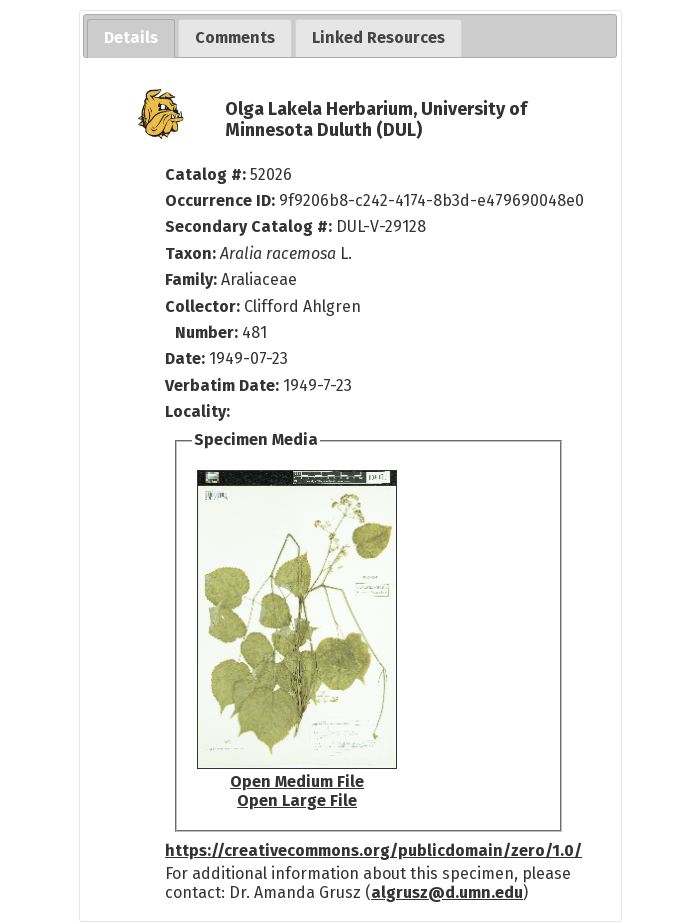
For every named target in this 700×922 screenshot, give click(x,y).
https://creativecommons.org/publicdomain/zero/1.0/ (373, 850)
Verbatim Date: (222, 385)
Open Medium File (297, 781)
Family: (191, 279)
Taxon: (190, 253)
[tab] (131, 38)
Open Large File (297, 800)
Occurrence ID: (222, 200)
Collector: (204, 306)
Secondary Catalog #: (248, 226)
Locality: (197, 411)
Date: (185, 358)
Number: (208, 332)
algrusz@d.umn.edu (447, 892)
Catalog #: (207, 174)
